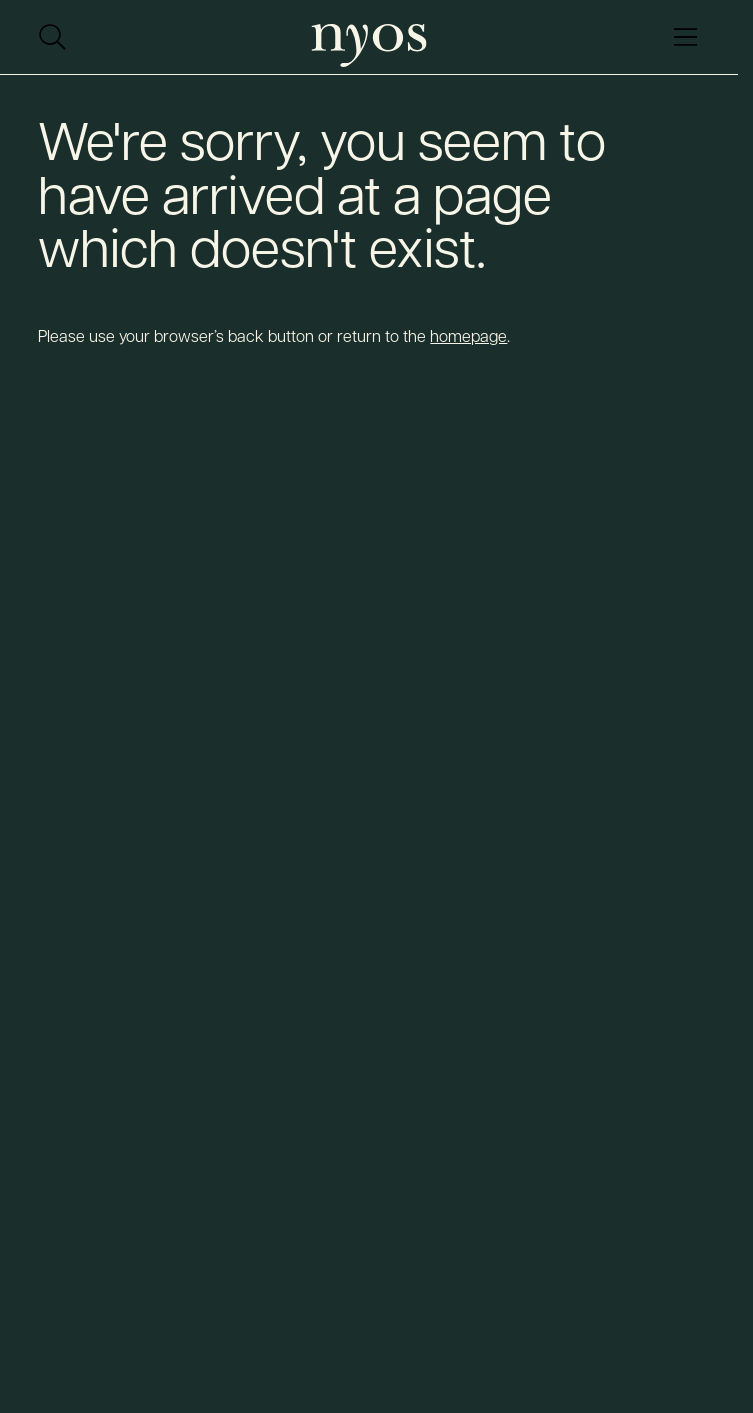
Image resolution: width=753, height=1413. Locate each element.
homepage (468, 335)
